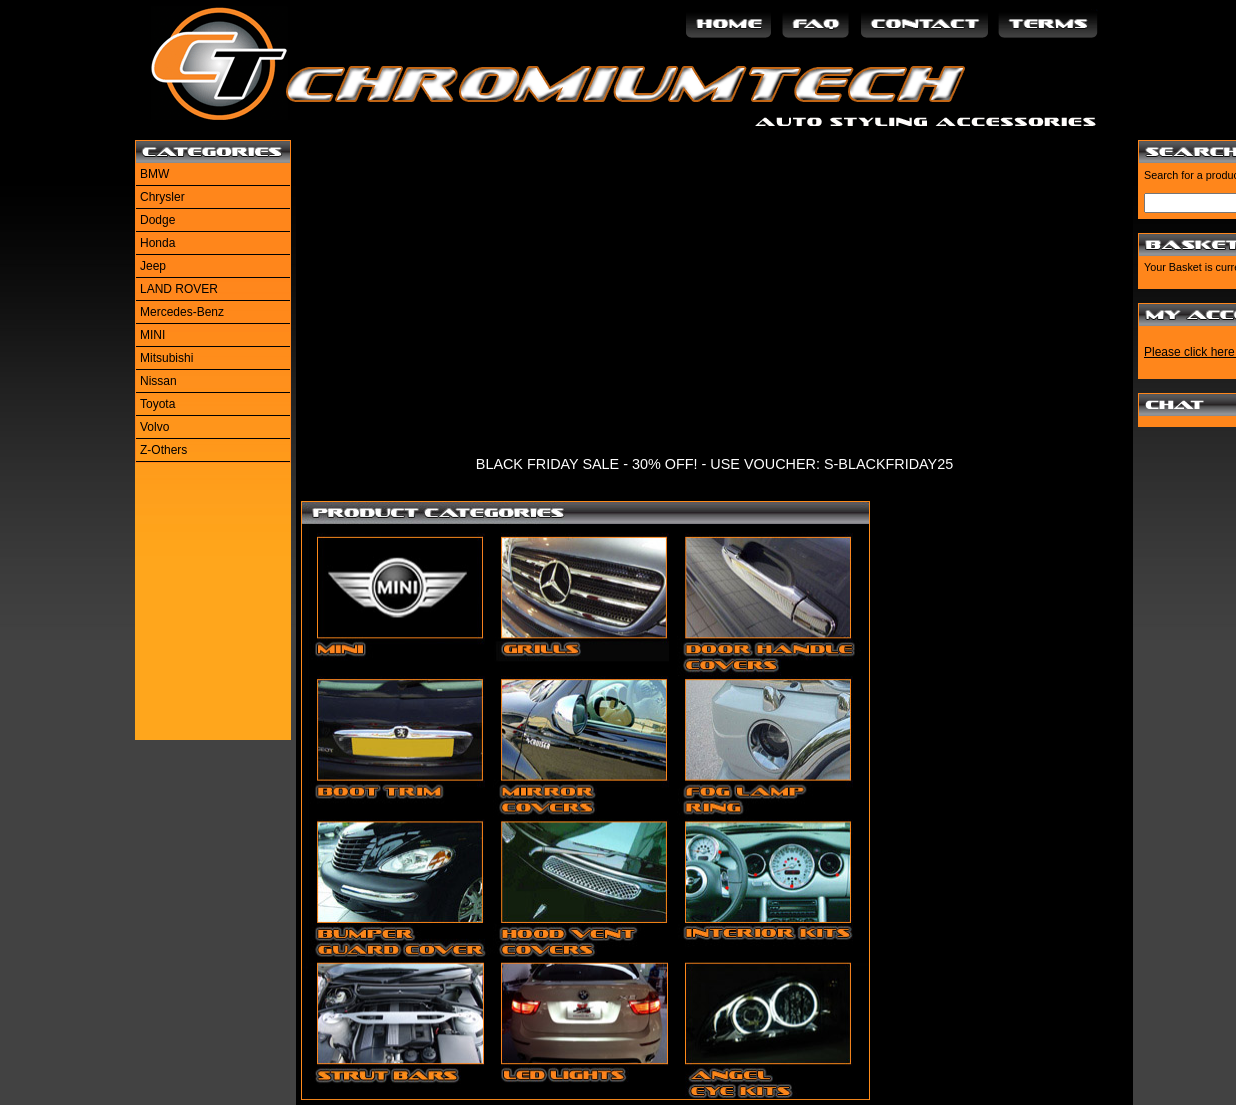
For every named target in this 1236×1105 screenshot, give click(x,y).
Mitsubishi (166, 358)
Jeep (153, 266)
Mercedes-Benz (182, 312)
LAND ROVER (179, 289)
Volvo (154, 427)
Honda (157, 243)
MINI (152, 335)
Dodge (157, 220)
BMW (154, 174)
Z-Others (163, 450)
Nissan (158, 381)
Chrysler (162, 197)
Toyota (157, 404)
